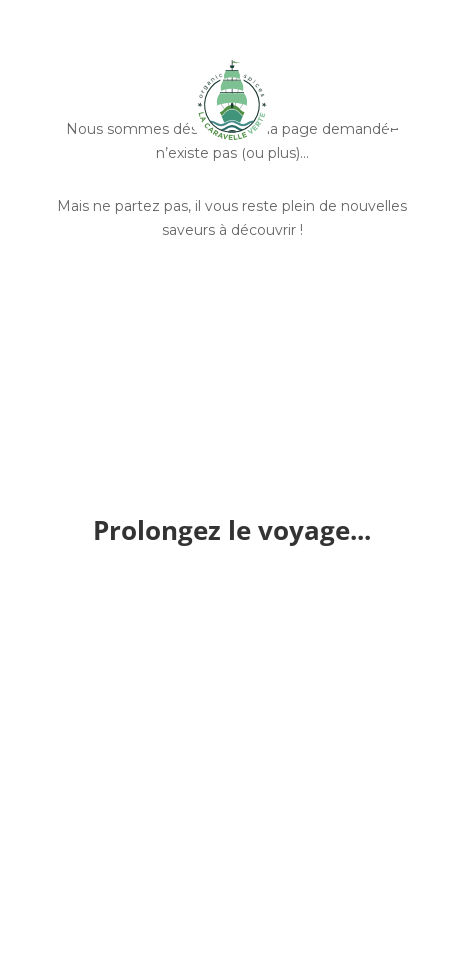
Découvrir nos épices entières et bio (232, 314)
